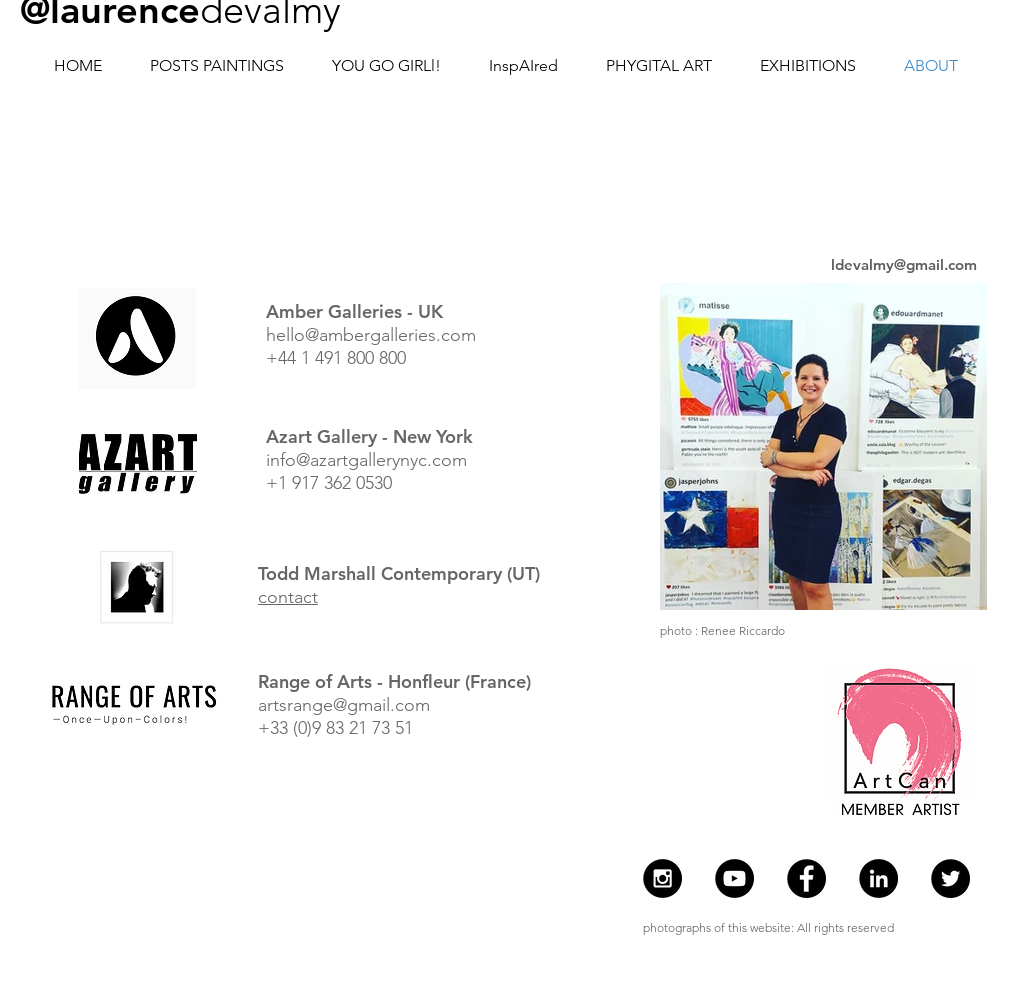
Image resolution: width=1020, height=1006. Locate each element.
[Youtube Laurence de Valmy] (734, 878)
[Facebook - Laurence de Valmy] (806, 878)
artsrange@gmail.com (344, 705)
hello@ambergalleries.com (371, 335)
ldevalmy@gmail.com (904, 264)
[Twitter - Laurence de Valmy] (950, 878)
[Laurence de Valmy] (878, 878)
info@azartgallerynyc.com (366, 460)
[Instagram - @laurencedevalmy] (662, 878)
